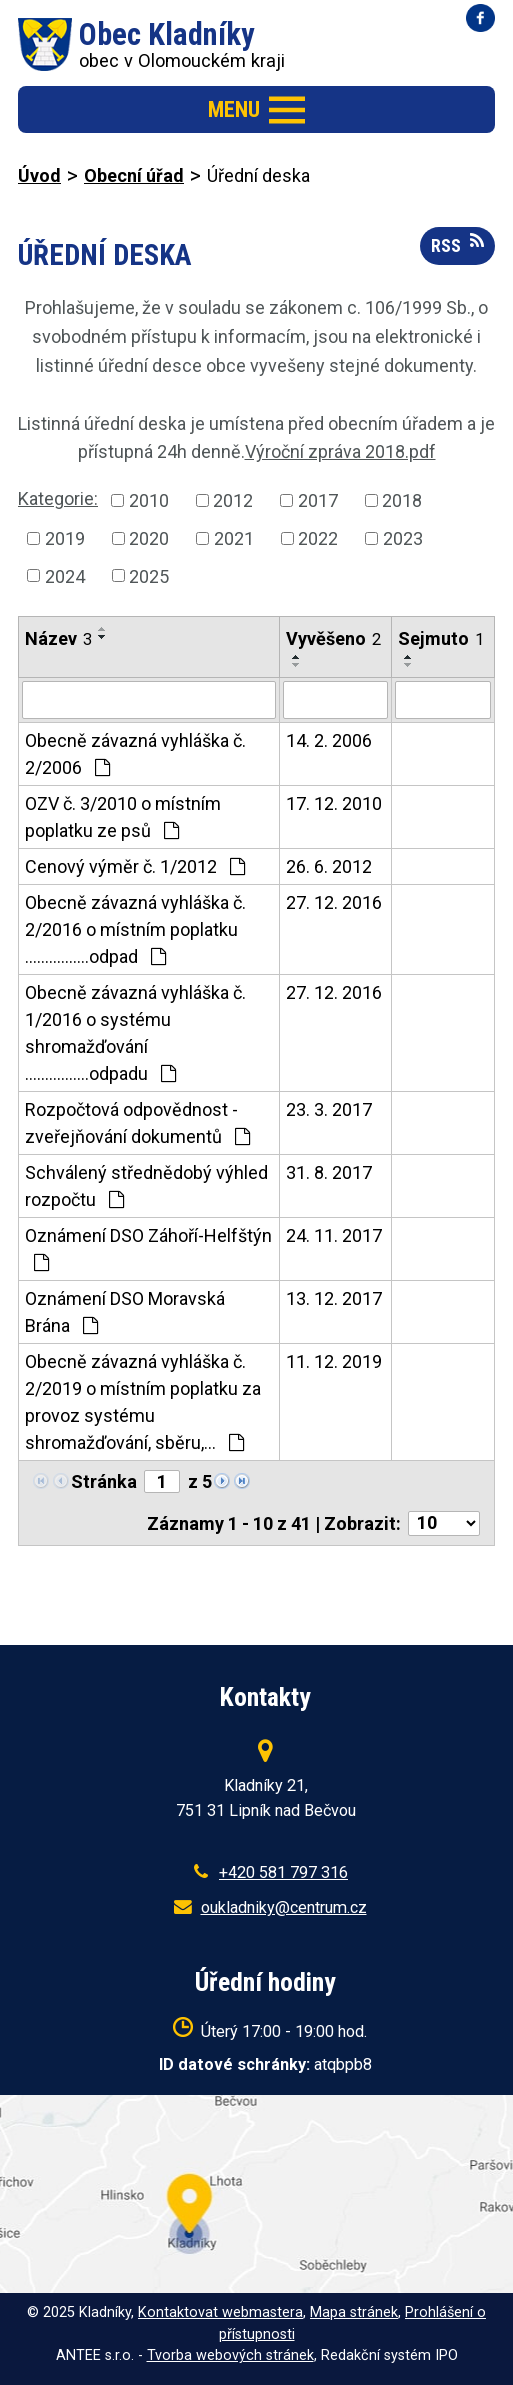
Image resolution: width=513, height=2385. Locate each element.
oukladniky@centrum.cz (284, 1907)
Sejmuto (441, 638)
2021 (234, 538)
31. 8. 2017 (329, 1172)
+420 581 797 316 (283, 1872)
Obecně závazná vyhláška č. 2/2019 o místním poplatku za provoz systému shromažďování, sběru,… (143, 1402)
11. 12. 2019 (334, 1361)
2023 (403, 538)
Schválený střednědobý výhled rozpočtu (146, 1186)
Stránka (104, 1481)
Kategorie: (58, 498)
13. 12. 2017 (334, 1298)
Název (58, 638)
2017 (318, 500)
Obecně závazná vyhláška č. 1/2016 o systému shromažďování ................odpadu (135, 1033)
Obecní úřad (134, 175)
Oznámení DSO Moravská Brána (125, 1312)
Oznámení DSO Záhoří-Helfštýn (148, 1248)
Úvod (39, 175)
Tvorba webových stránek (230, 2355)
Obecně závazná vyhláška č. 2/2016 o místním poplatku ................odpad (135, 929)
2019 (65, 538)
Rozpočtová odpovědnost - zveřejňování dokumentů (137, 1123)
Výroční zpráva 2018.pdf (340, 451)
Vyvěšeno (333, 638)
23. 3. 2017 (329, 1109)
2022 (318, 538)
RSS (457, 244)
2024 (65, 575)
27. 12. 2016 (334, 902)
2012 (233, 500)
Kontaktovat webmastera (220, 2312)
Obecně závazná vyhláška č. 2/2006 (135, 754)
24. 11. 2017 (334, 1235)
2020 (149, 538)
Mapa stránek (354, 2312)
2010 (149, 500)
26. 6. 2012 (329, 866)
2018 (402, 500)
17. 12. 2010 (334, 803)
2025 (149, 575)
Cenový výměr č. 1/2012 (135, 866)
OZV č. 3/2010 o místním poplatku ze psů (123, 817)
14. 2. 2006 (329, 740)
